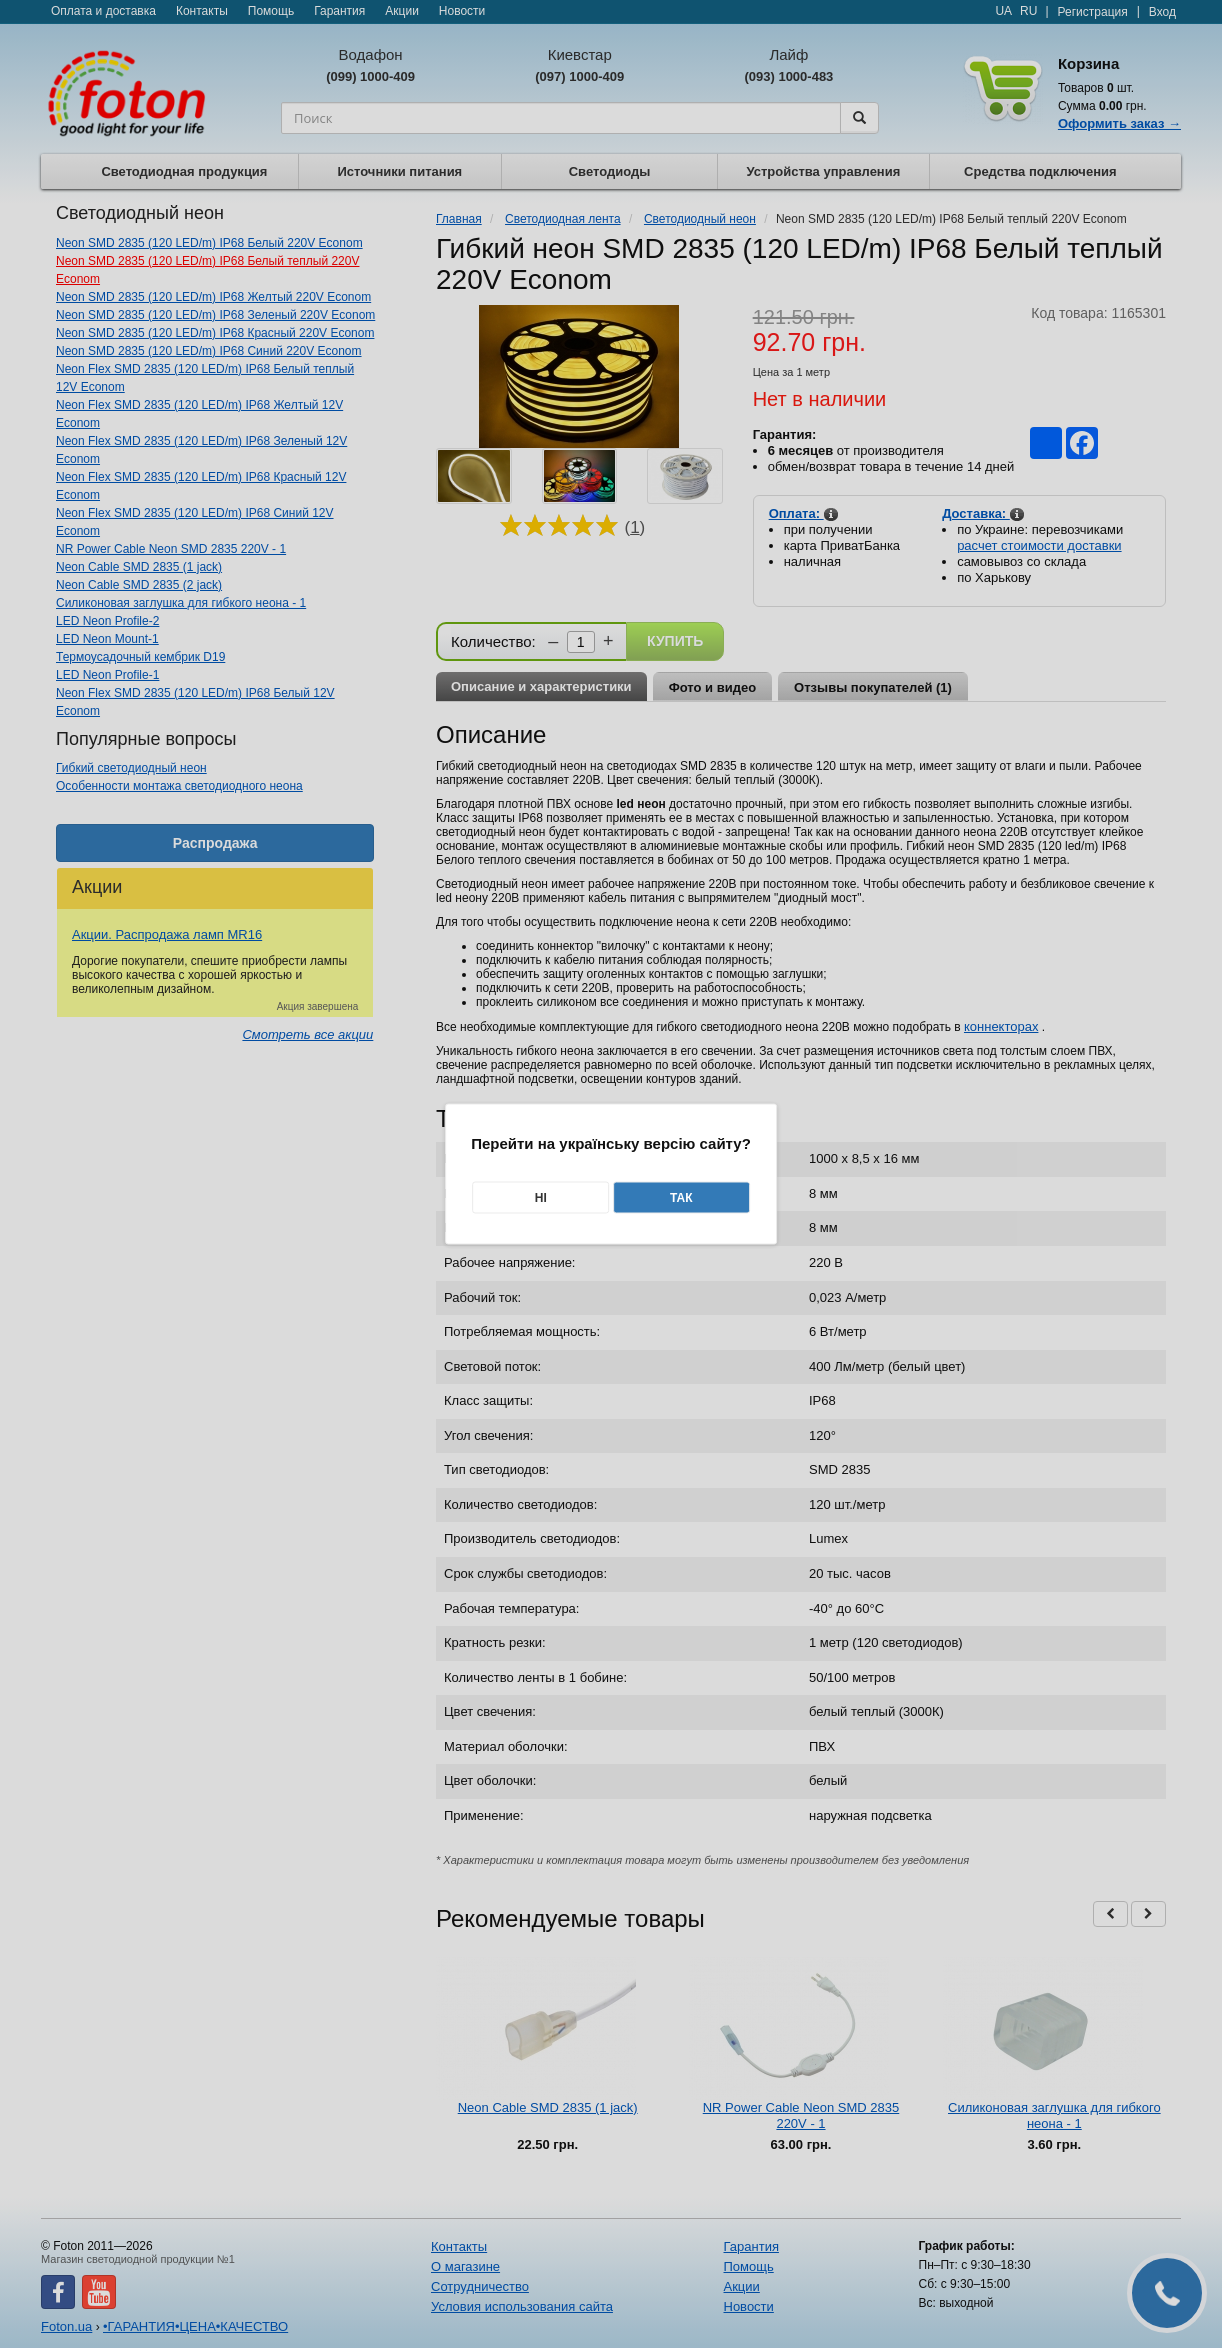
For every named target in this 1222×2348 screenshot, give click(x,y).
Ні (541, 1198)
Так (681, 1198)
